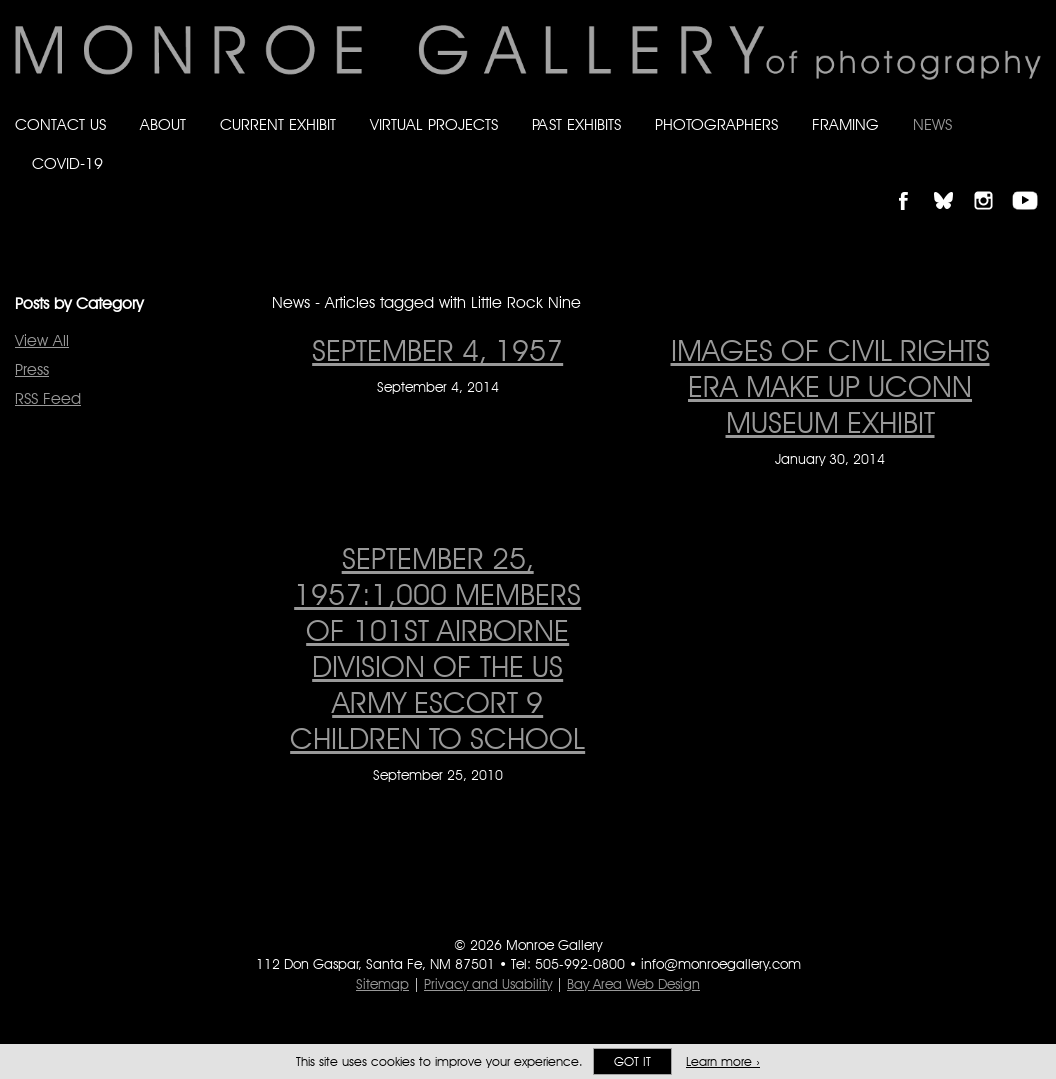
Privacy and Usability (488, 984)
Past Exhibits (576, 124)
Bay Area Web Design (633, 984)
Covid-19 (67, 163)
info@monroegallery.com (721, 964)
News (932, 124)
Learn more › (723, 1061)
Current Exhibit (278, 124)
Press (32, 369)
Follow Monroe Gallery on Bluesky (953, 183)
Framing (845, 124)
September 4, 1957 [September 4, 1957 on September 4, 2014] (437, 350)
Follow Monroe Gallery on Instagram (992, 183)
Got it (632, 1061)
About (163, 124)
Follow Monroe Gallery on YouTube (1032, 183)
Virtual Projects (434, 124)
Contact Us (60, 124)
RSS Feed (48, 398)
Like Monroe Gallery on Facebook (912, 183)
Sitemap (382, 984)
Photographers (716, 124)
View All (42, 340)
